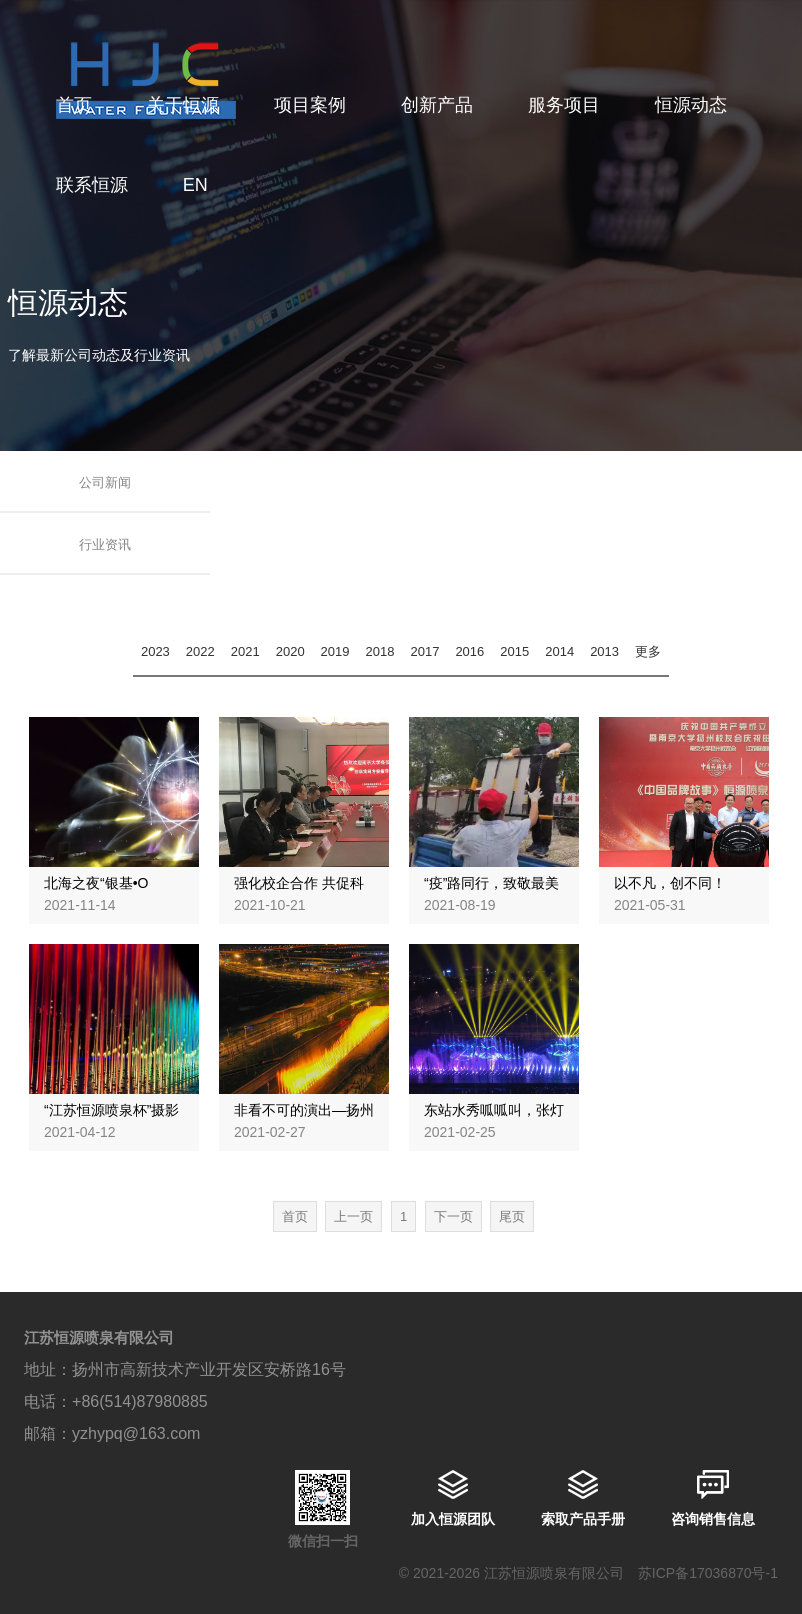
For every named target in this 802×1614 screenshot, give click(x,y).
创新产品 (437, 105)
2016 (469, 651)
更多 (648, 651)
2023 (155, 651)
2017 (424, 651)
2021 (245, 651)
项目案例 (310, 105)
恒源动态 (691, 105)
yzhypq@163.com (136, 1433)
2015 (514, 651)
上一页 (353, 1216)
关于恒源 (183, 105)
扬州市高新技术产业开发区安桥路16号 (209, 1369)
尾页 (512, 1216)
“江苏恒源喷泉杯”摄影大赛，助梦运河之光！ (114, 1119)
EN (195, 185)
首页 (74, 105)
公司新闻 (105, 482)
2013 (604, 651)
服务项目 (564, 105)
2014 (559, 651)
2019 (335, 651)
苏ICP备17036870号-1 (708, 1573)
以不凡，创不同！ (670, 883)
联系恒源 (92, 185)
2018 (380, 651)
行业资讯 (105, 544)
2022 (200, 651)
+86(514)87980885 (140, 1401)
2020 (290, 651)
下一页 (453, 1216)
